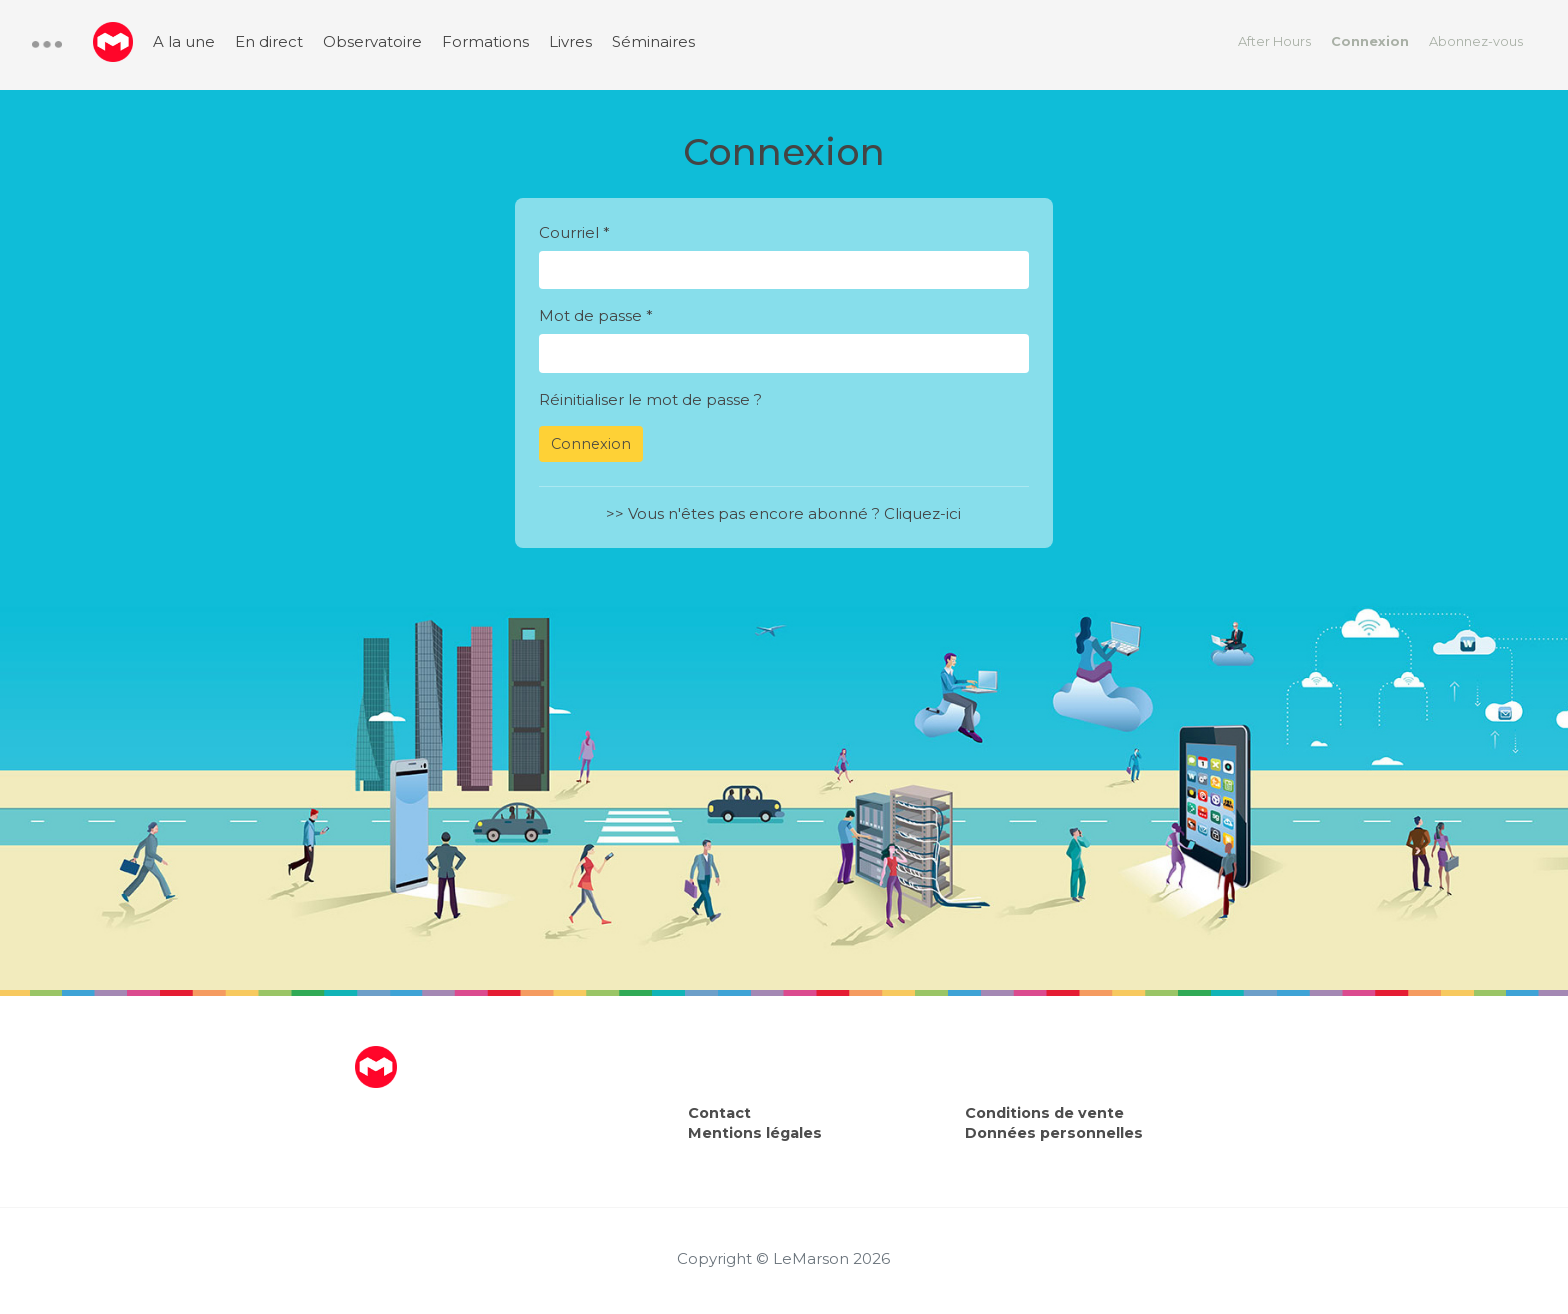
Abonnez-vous (1476, 41)
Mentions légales (755, 1133)
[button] (47, 44)
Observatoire (372, 41)
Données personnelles (1054, 1133)
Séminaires (653, 41)
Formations (485, 41)
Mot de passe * (596, 315)
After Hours (1274, 41)
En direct (269, 41)
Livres (570, 41)
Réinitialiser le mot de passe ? (650, 399)
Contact (719, 1113)
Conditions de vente (1044, 1113)
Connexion (1370, 41)
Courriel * (574, 232)
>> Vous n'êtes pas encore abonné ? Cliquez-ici (783, 513)
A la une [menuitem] (184, 41)
